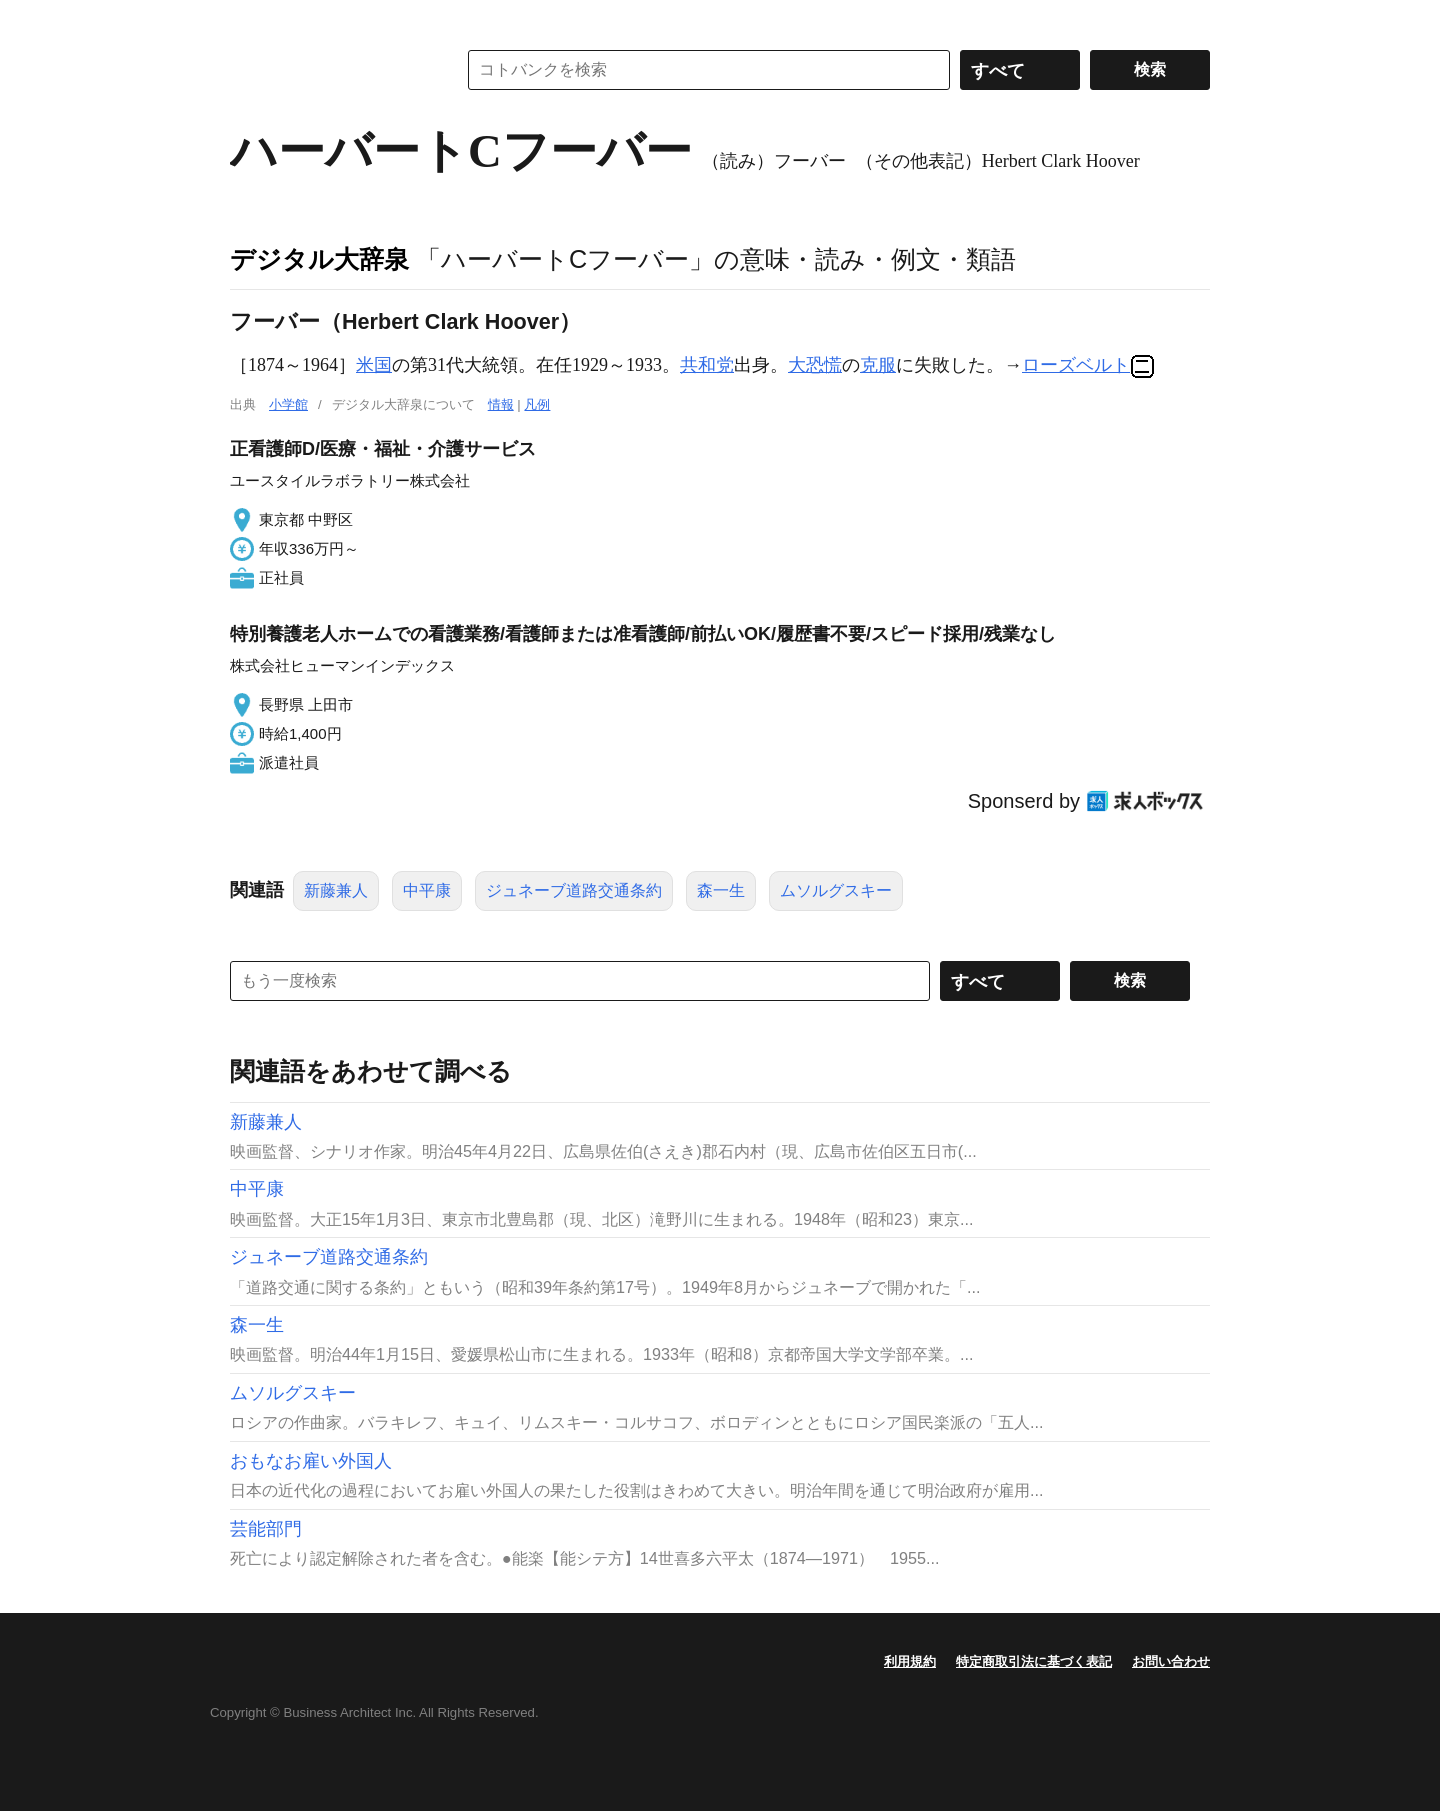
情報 (501, 404)
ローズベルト (1076, 365)
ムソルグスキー (836, 890)
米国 (374, 365)
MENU (250, 20)
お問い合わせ (1171, 1661)
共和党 (707, 365)
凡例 (537, 404)
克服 (878, 365)
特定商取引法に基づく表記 (1034, 1661)
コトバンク (329, 70)
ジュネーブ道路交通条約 (574, 890)
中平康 (427, 890)
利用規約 (910, 1661)
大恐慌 (815, 365)
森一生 (721, 890)
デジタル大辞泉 (319, 259)
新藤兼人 (336, 890)
